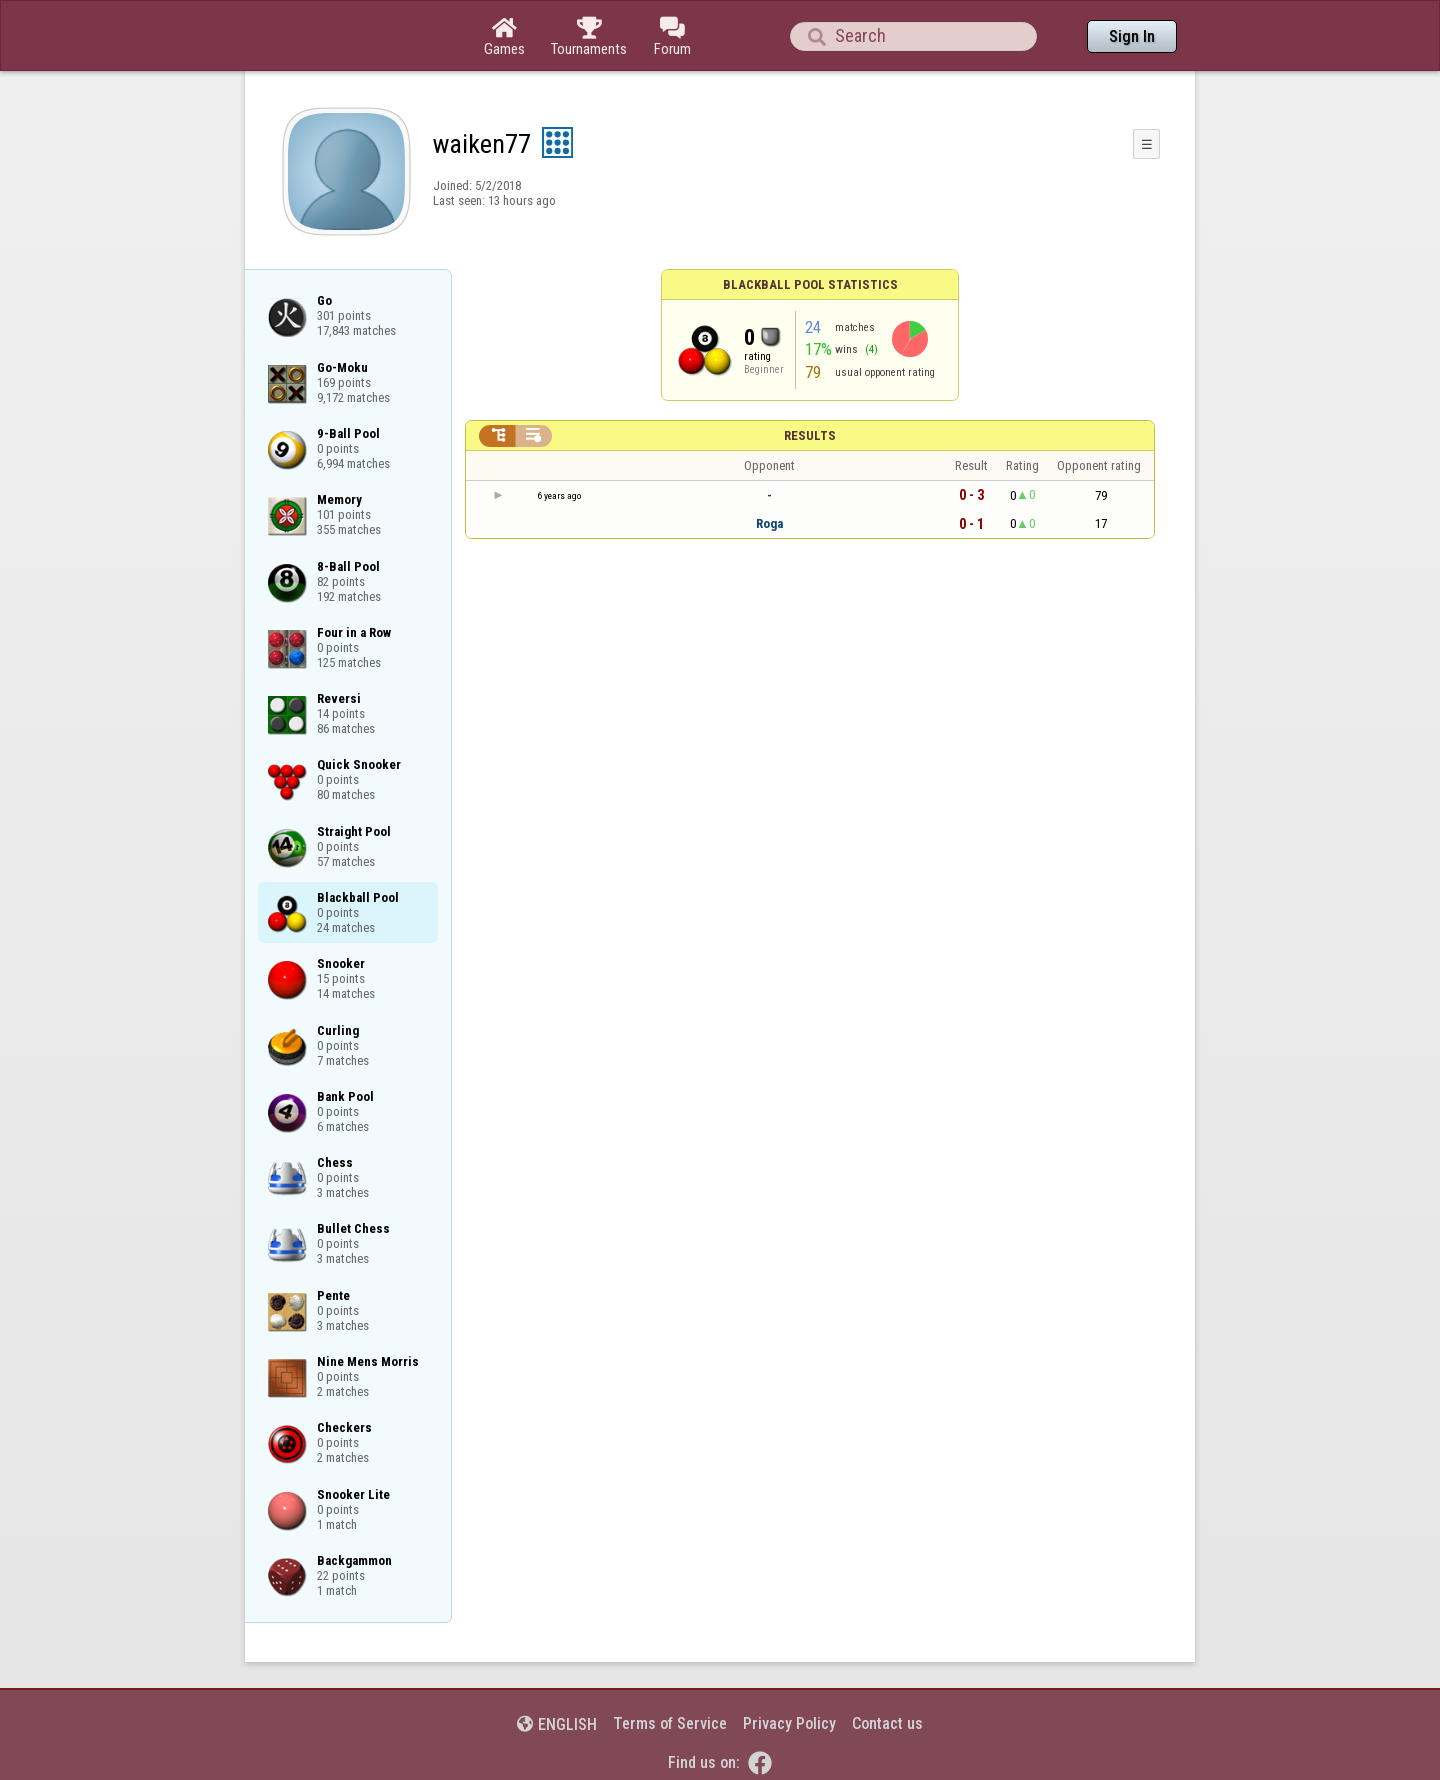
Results (810, 435)
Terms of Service (670, 1723)
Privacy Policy (789, 1723)
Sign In (1132, 36)
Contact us (887, 1723)
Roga (769, 523)
